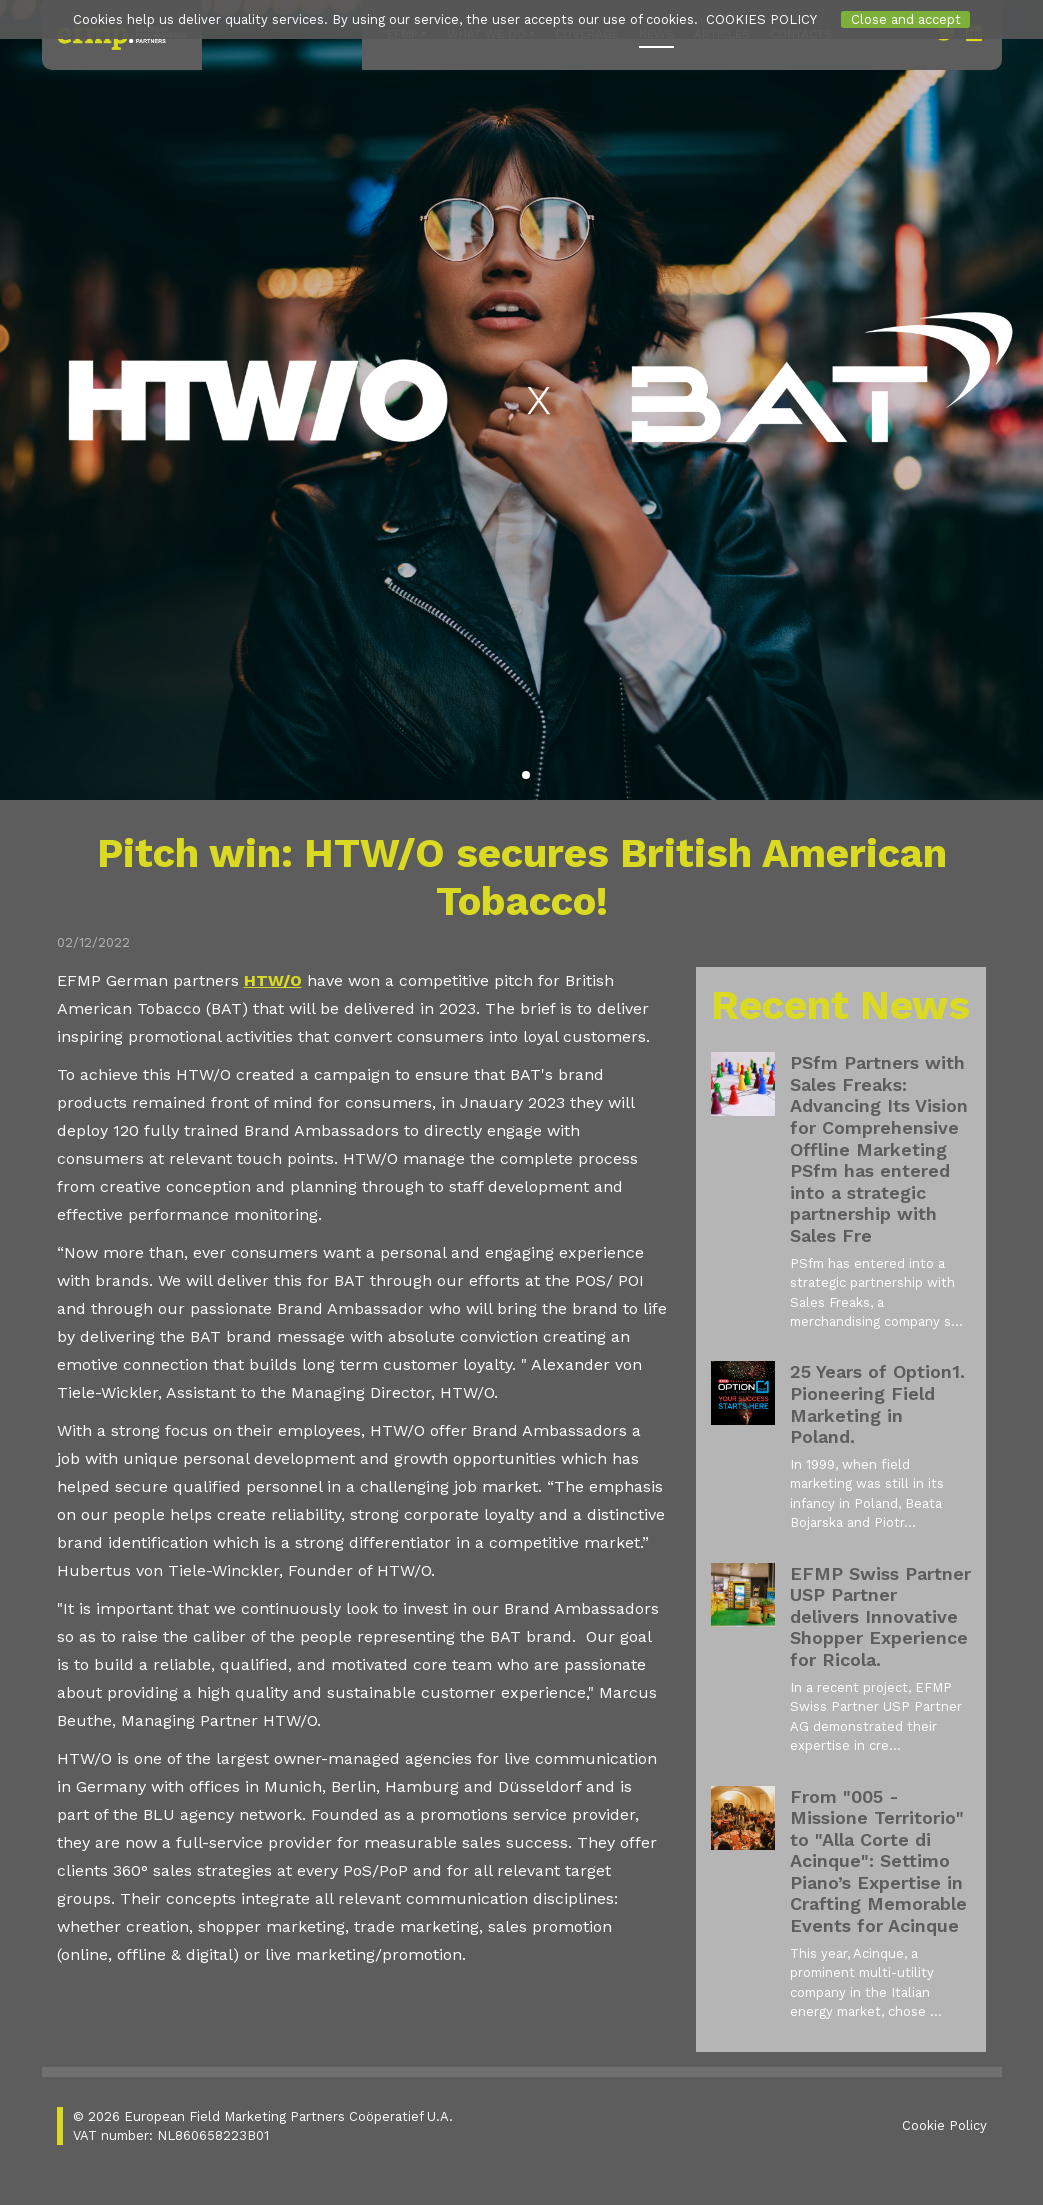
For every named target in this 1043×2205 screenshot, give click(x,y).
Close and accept (906, 19)
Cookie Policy (944, 2125)
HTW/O (273, 980)
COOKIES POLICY (761, 19)
